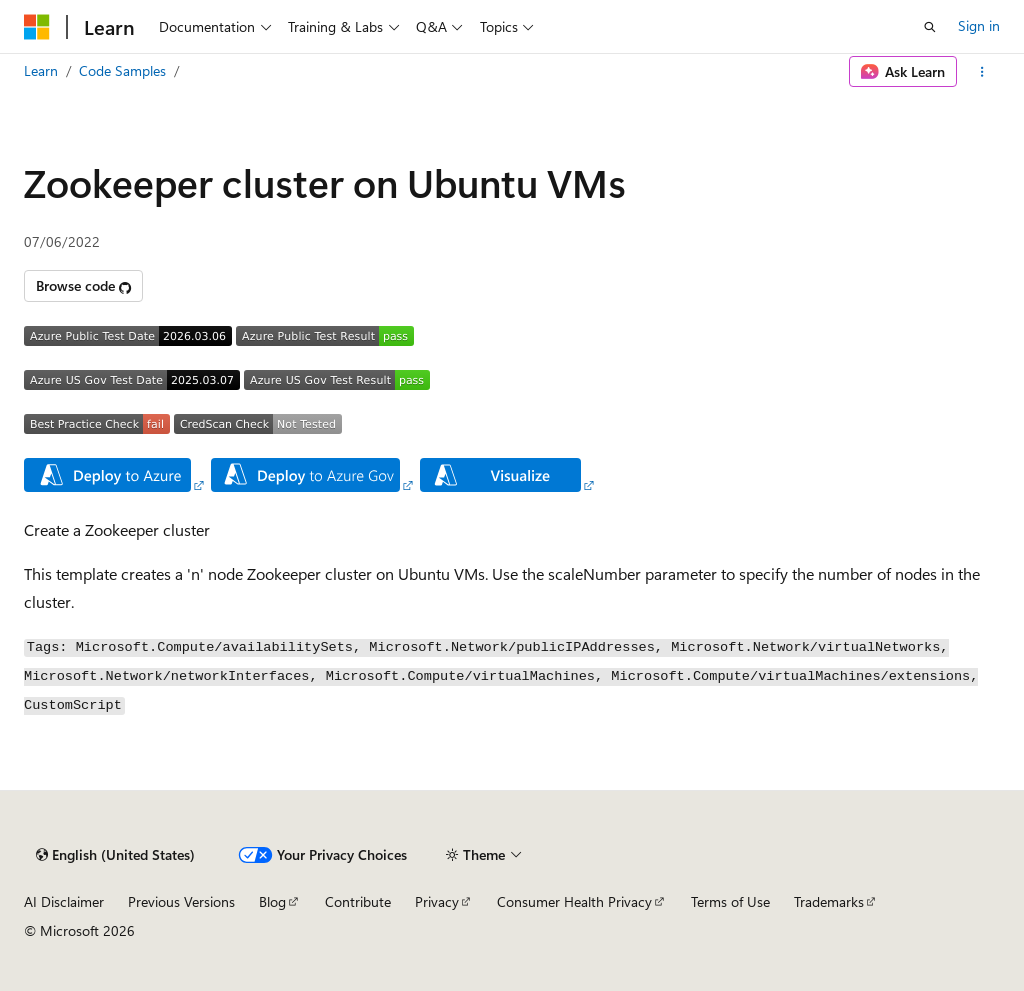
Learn (41, 70)
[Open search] (930, 27)
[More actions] (982, 72)
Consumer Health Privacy (574, 901)
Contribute (358, 901)
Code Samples (122, 70)
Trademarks (829, 901)
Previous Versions (181, 901)
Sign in (979, 25)
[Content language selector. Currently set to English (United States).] (115, 855)
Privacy (437, 901)
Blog (272, 901)
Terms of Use (730, 901)
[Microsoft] (37, 27)
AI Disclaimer (64, 901)
